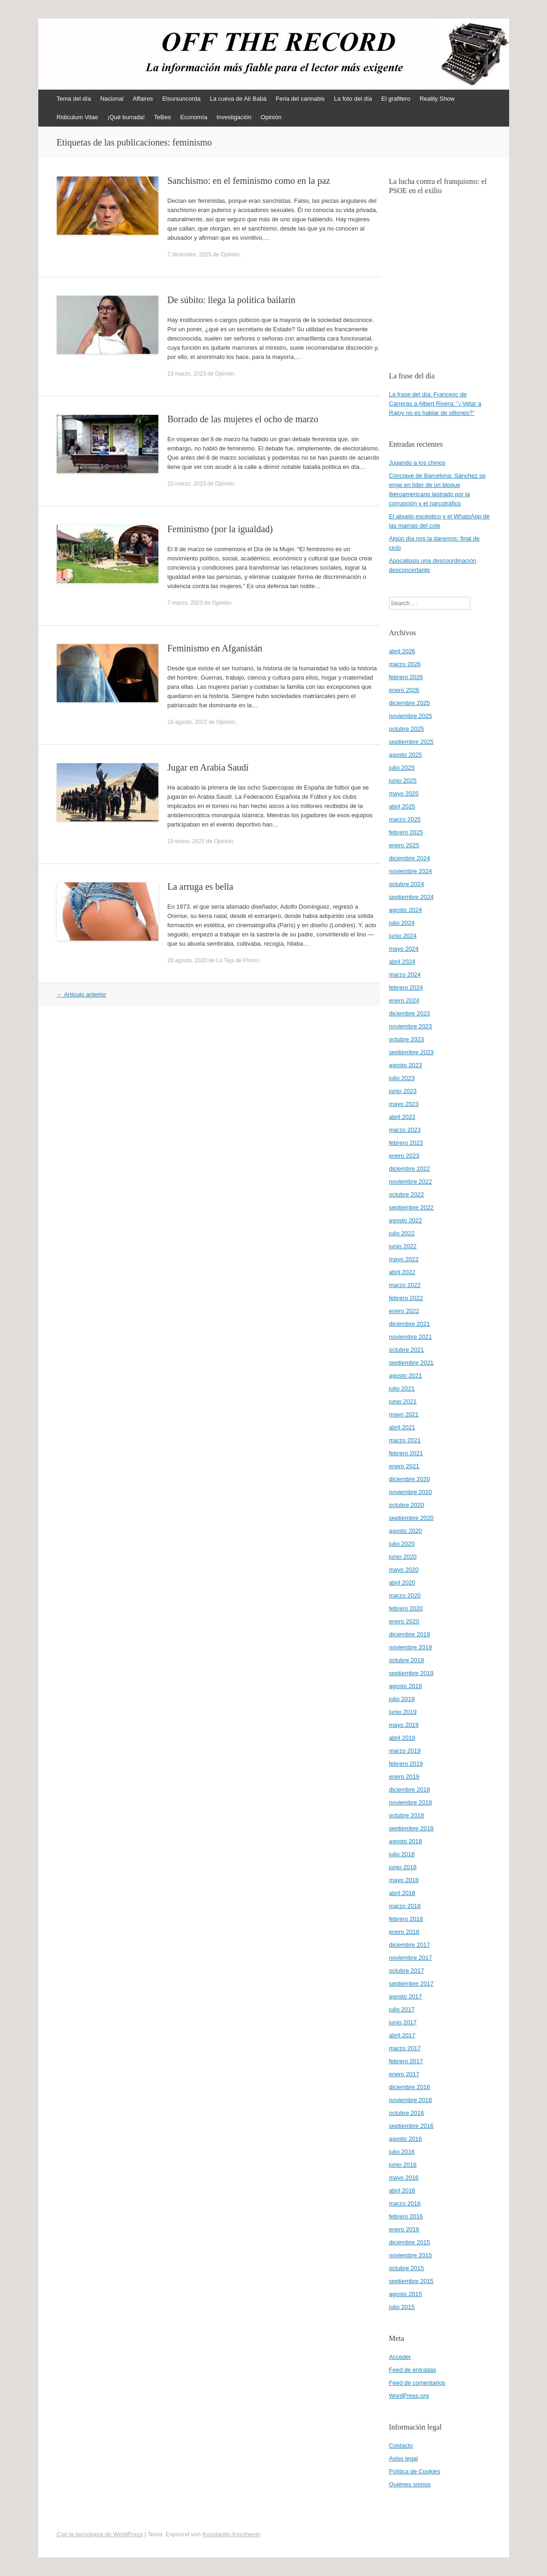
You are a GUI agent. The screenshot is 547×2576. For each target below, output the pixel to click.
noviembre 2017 (410, 1957)
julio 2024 (402, 922)
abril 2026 (402, 651)
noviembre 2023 (410, 1026)
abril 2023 (402, 1116)
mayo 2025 (404, 793)
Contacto (401, 2445)
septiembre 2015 (411, 2281)
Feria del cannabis (300, 98)
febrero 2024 (406, 987)
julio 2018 (402, 1854)
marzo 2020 (405, 1595)
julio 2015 (402, 2306)
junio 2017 (403, 2022)
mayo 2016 (404, 2177)
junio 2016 (403, 2164)
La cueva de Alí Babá (238, 98)
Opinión (271, 117)
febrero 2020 (406, 1608)
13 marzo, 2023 (187, 374)
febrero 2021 (406, 1453)
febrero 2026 (406, 677)
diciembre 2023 (409, 1013)
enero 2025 (404, 845)
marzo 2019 (405, 1750)
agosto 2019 (405, 1686)
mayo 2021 (404, 1414)
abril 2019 (402, 1737)
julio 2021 (402, 1388)
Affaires (143, 98)
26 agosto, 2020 (187, 960)
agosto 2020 (405, 1530)
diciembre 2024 (409, 858)
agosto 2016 (405, 2138)
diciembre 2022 (409, 1168)
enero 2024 (404, 1000)
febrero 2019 (406, 1763)
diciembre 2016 (409, 2087)
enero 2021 (404, 1466)
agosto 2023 (405, 1065)
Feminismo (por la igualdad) (220, 529)
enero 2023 (404, 1155)
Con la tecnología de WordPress (100, 2534)
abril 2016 (402, 2190)
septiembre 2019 (411, 1673)
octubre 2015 (406, 2268)
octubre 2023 (406, 1039)
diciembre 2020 (409, 1479)
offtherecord (95, 49)
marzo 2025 (405, 819)
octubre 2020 (406, 1504)
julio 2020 (402, 1543)
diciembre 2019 (409, 1634)
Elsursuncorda (181, 98)
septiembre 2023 (411, 1052)
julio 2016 (402, 2151)
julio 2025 (402, 767)
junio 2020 (403, 1556)
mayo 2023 (404, 1103)
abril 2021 (402, 1427)
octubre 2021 (406, 1349)
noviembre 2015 (410, 2255)
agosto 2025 (405, 754)
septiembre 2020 (411, 1517)
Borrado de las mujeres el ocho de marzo (243, 419)
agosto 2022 (405, 1220)
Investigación (234, 117)
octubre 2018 (406, 1815)
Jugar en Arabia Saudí (208, 767)
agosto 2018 (405, 1841)
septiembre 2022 (411, 1207)
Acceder (400, 2356)
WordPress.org (409, 2395)
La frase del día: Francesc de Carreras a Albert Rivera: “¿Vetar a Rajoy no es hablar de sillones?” (435, 403)
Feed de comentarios (417, 2382)
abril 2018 (402, 1892)
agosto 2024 (405, 909)
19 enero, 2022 (186, 841)
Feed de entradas (412, 2369)
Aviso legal (403, 2458)
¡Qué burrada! (126, 117)
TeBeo (162, 117)
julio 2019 (402, 1698)
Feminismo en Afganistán (215, 648)
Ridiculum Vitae (77, 117)
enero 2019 (404, 1776)
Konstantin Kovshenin (231, 2534)
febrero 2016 (406, 2216)
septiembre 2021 (411, 1362)
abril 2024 (402, 961)
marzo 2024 (405, 974)
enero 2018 (404, 1931)
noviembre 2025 (410, 715)
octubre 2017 (406, 1970)
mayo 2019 (404, 1724)
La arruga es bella (201, 886)
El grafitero (395, 98)
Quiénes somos (410, 2484)
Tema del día (74, 98)
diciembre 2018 (409, 1789)
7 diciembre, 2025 (189, 254)
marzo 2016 (405, 2203)
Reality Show (437, 98)
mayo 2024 (404, 948)
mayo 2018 (404, 1880)
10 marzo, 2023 (187, 483)
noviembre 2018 (410, 1802)
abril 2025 (402, 806)
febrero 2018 (406, 1918)
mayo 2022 (404, 1259)
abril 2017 (402, 2035)
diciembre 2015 (409, 2242)
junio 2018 (403, 1867)
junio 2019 (403, 1711)
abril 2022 (402, 1272)
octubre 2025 (406, 728)
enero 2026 (404, 690)
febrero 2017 (406, 2061)
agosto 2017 (405, 1996)
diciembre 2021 (409, 1323)
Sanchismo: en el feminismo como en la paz (249, 181)
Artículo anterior (82, 994)
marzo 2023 (405, 1129)
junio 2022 (403, 1246)
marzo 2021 (405, 1440)
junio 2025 (403, 780)
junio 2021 (403, 1401)
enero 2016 (404, 2229)
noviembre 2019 (410, 1647)
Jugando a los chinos (417, 462)
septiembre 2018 (411, 1828)
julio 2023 (402, 1078)
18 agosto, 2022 (187, 722)
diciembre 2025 (409, 702)
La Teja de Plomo (237, 960)
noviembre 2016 (410, 2099)
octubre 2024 (406, 884)
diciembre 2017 (409, 1944)
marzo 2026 (405, 664)
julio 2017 (402, 2009)
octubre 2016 (406, 2112)
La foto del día (353, 98)
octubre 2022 (406, 1194)
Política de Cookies (414, 2471)
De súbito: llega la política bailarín (231, 300)
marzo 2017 (405, 2048)
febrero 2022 (406, 1297)
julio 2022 (402, 1233)
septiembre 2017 (411, 1983)
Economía (193, 117)
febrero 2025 (406, 832)
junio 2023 (403, 1091)
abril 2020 (402, 1582)
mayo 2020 (404, 1569)
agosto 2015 (405, 2293)
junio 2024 (403, 935)
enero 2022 (404, 1310)
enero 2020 (404, 1621)
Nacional (112, 98)
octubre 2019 (406, 1660)
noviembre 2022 (410, 1181)
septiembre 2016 (411, 2125)
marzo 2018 (405, 1905)
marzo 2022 (405, 1285)
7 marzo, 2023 (185, 603)
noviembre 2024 (410, 871)
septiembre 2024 (411, 896)
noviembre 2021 (410, 1336)
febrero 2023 (406, 1142)
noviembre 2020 (410, 1491)
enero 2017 (404, 2074)
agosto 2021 (405, 1375)
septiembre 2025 (411, 741)
